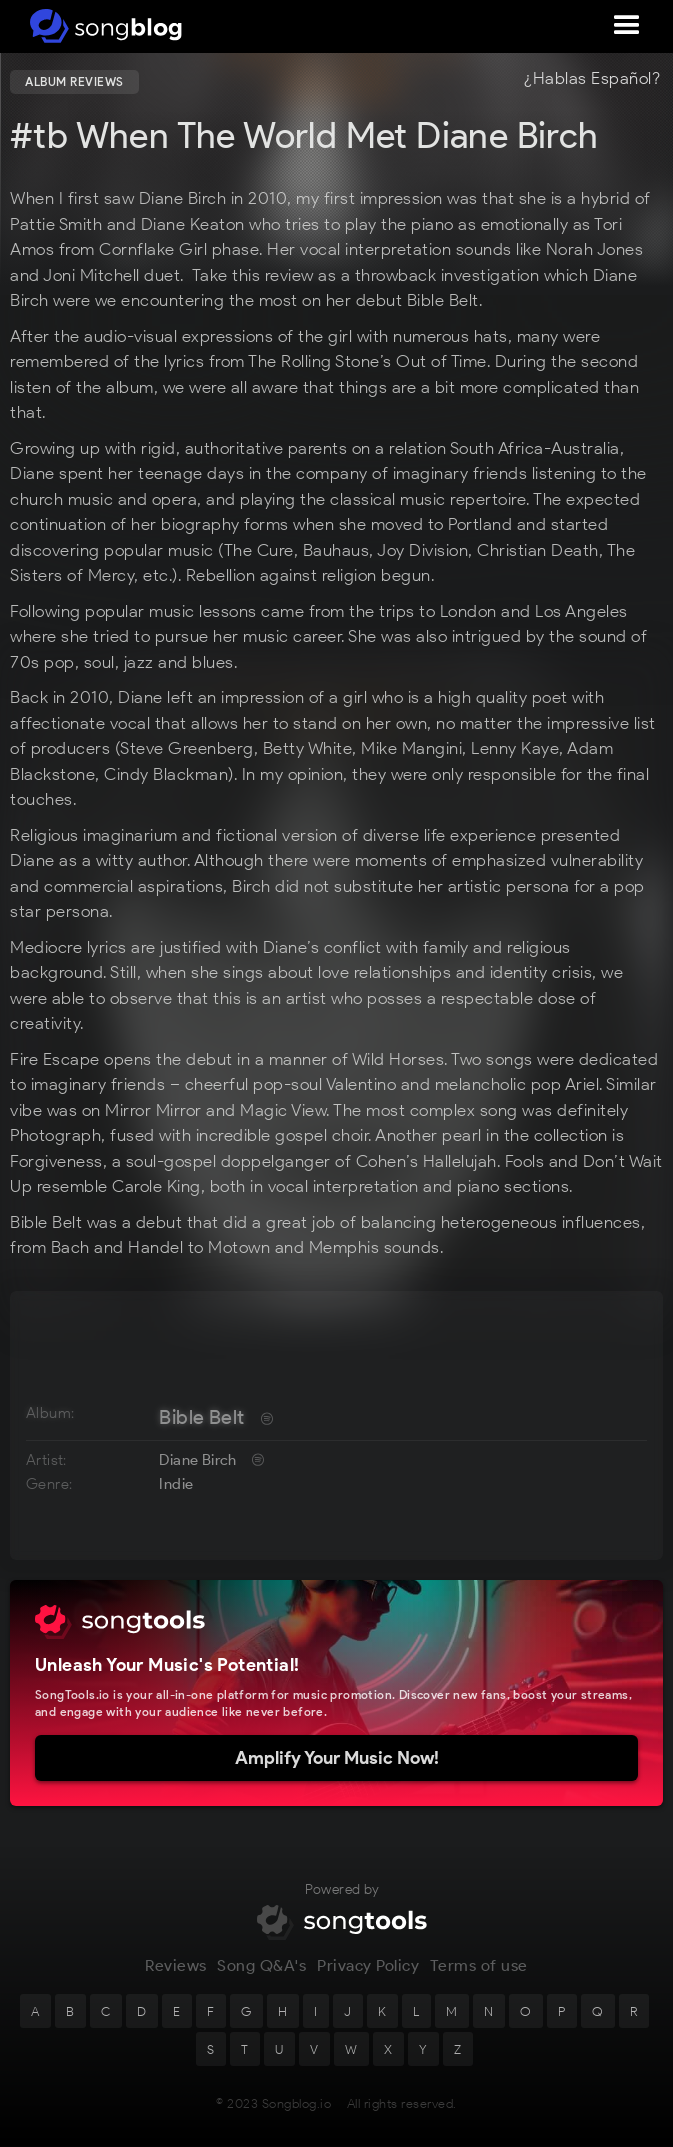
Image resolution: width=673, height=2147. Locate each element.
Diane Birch (197, 1460)
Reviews (176, 1970)
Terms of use (479, 1970)
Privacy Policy (368, 1970)
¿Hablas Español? (592, 79)
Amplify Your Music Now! (337, 1758)
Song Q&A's (261, 1970)
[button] (627, 26)
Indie (176, 1484)
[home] (102, 26)
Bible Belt (201, 1417)
